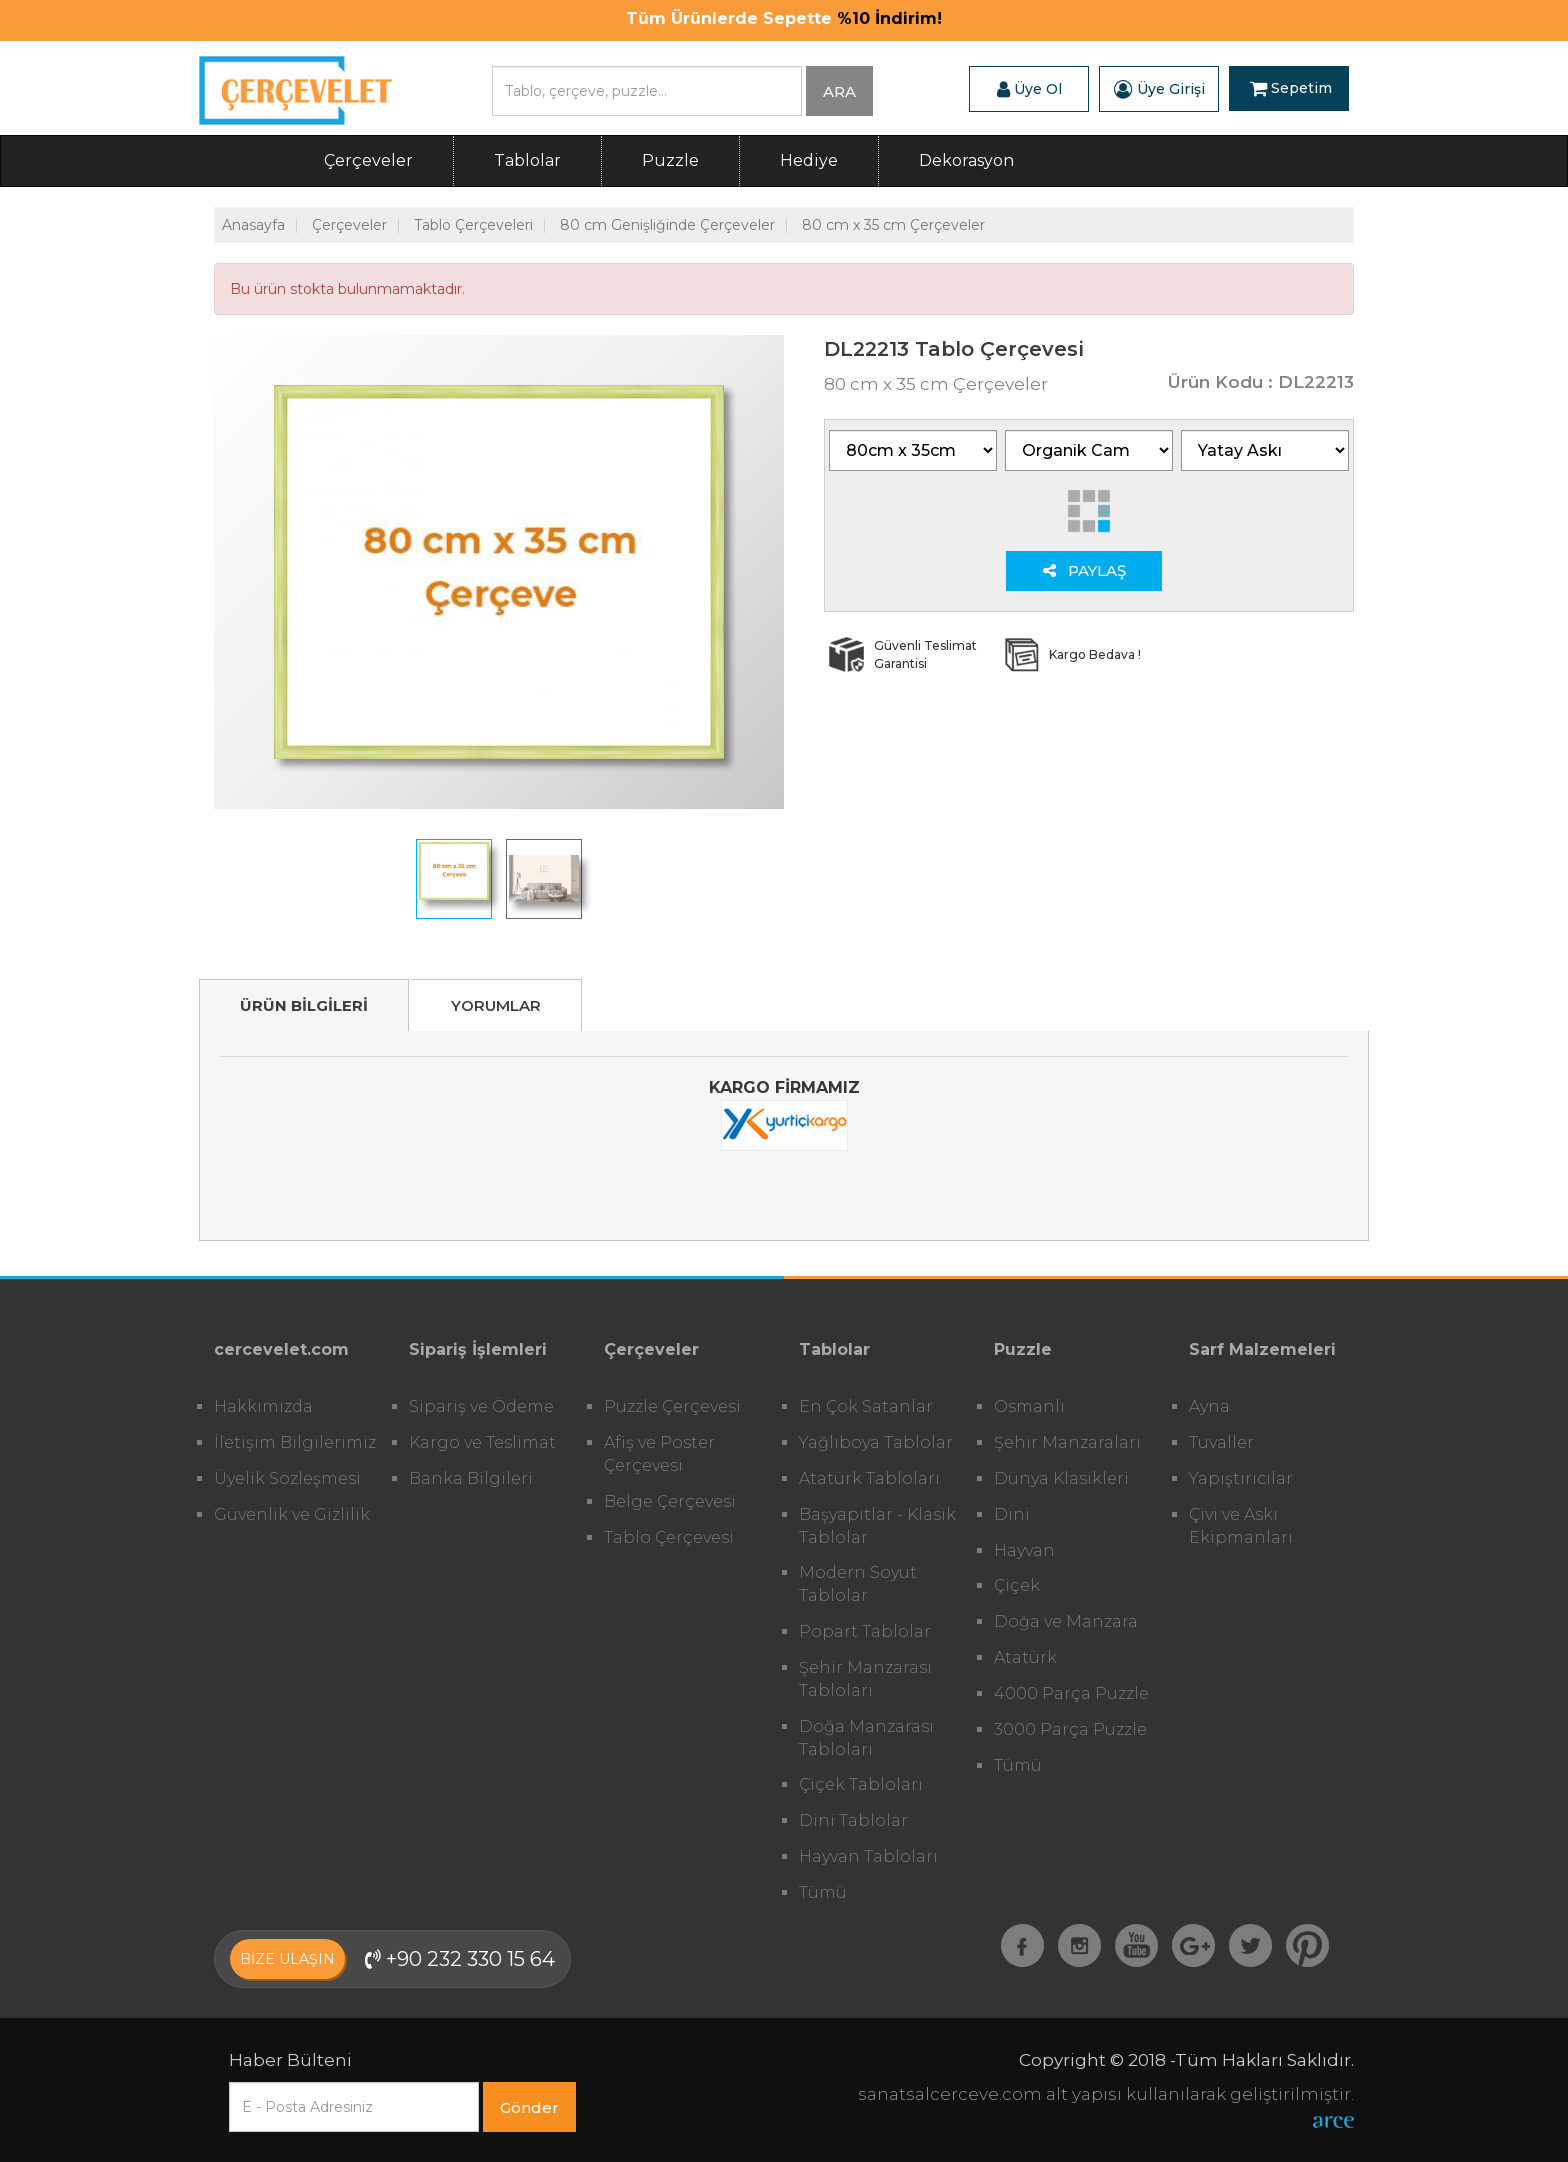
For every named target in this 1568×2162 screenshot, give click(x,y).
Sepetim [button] (1291, 89)
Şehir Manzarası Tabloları (865, 1679)
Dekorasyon (966, 160)
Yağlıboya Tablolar (876, 1442)
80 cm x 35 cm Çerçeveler (893, 225)
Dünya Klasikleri (1061, 1478)
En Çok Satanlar (866, 1406)
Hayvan (1024, 1550)
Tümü (823, 1892)
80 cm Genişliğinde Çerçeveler (667, 225)
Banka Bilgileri (471, 1478)
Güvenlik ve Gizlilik (292, 1514)
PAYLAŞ (1084, 570)
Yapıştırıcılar (1241, 1478)
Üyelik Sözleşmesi (287, 1478)
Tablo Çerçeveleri (473, 225)
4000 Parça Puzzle (1071, 1693)
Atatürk (1025, 1657)
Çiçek (1017, 1585)
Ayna (1209, 1406)
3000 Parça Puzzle (1070, 1729)
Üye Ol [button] (1029, 89)
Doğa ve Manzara (1066, 1621)
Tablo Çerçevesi (669, 1537)
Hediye (809, 160)
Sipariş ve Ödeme (481, 1406)
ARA (839, 91)
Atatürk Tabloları (869, 1478)
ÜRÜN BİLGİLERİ (304, 1005)
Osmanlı (1029, 1406)
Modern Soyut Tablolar (858, 1584)
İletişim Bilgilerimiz (295, 1442)
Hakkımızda (263, 1406)
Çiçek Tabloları (861, 1784)
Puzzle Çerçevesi (672, 1406)
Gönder (529, 2107)
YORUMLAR (496, 1005)
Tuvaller (1221, 1442)
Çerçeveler (368, 160)
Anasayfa (253, 225)
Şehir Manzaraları (1067, 1442)
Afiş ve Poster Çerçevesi (659, 1454)
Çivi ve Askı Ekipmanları (1241, 1526)
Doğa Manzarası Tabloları (866, 1738)
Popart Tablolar (865, 1631)
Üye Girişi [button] (1159, 89)
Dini (1012, 1514)
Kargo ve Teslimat (482, 1442)
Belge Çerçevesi (670, 1501)
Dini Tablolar (853, 1820)
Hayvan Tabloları (868, 1856)
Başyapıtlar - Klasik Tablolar (877, 1526)
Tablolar (527, 160)
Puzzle (670, 160)
